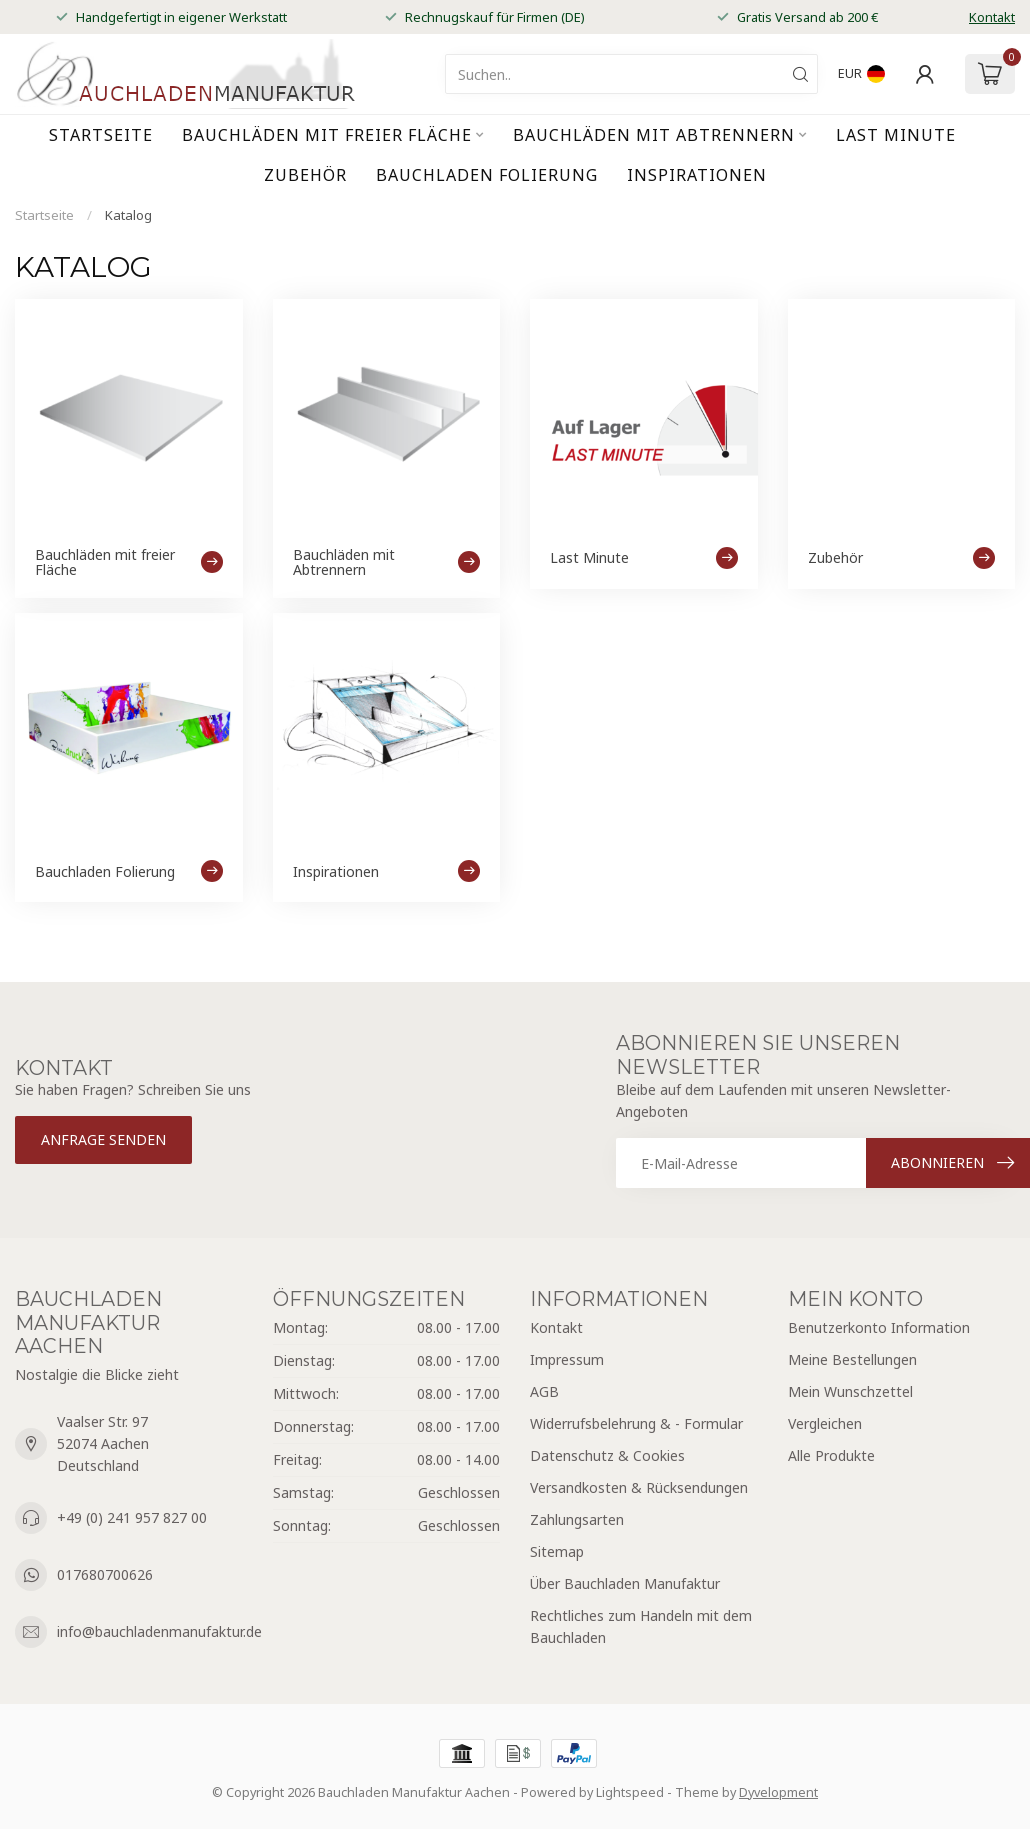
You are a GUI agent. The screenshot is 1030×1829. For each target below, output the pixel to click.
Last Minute (896, 135)
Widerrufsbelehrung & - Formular (636, 1423)
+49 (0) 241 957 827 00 (132, 1517)
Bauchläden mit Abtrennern (654, 135)
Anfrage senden (103, 1139)
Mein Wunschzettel (850, 1391)
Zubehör (305, 175)
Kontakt (992, 17)
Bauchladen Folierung (487, 175)
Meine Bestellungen (852, 1359)
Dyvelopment (778, 1792)
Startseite (101, 135)
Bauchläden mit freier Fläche (327, 135)
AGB (544, 1391)
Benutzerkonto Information (879, 1327)
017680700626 (105, 1574)
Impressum (567, 1359)
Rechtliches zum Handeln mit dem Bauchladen (641, 1626)
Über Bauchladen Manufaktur (625, 1583)
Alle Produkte (831, 1455)
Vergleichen (825, 1423)
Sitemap (557, 1551)
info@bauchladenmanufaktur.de (159, 1631)
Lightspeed (630, 1792)
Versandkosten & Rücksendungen (639, 1487)
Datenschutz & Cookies (607, 1455)
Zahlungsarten (577, 1519)
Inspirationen (697, 175)
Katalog (128, 215)
